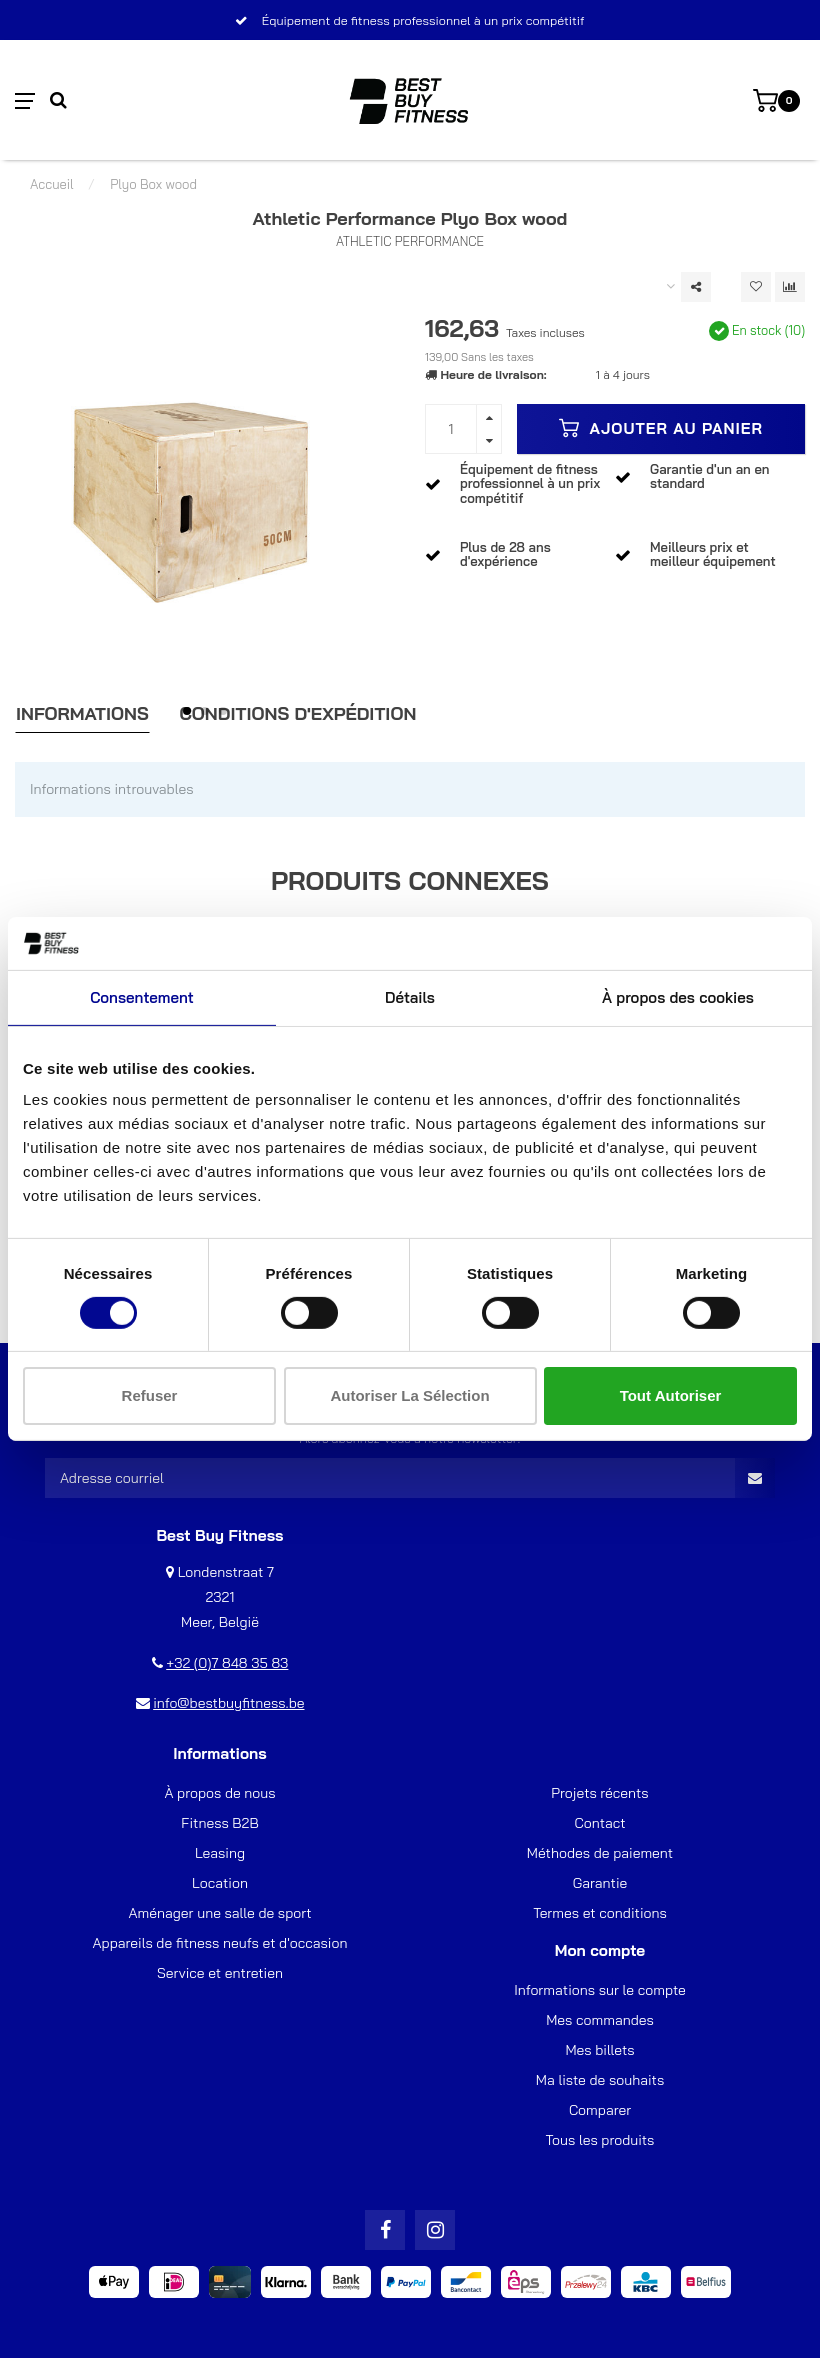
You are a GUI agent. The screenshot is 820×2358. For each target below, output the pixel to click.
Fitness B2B (219, 1823)
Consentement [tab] (142, 996)
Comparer (600, 2110)
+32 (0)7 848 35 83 (227, 1663)
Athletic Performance (410, 241)
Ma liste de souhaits (600, 2080)
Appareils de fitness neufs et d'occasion (220, 1943)
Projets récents (599, 1793)
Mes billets (599, 2050)
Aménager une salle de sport (219, 1913)
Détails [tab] (410, 996)
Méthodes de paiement (600, 1853)
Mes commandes (600, 2020)
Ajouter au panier (661, 428)
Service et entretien (220, 1973)
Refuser (150, 1395)
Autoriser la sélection (409, 1395)
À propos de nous (219, 1793)
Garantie (600, 1883)
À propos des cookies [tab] (678, 996)
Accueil (52, 184)
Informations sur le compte (600, 1990)
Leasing (220, 1853)
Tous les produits (600, 2140)
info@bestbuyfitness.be (228, 1703)
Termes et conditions (600, 1913)
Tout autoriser (671, 1395)
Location (220, 1883)
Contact (600, 1823)
